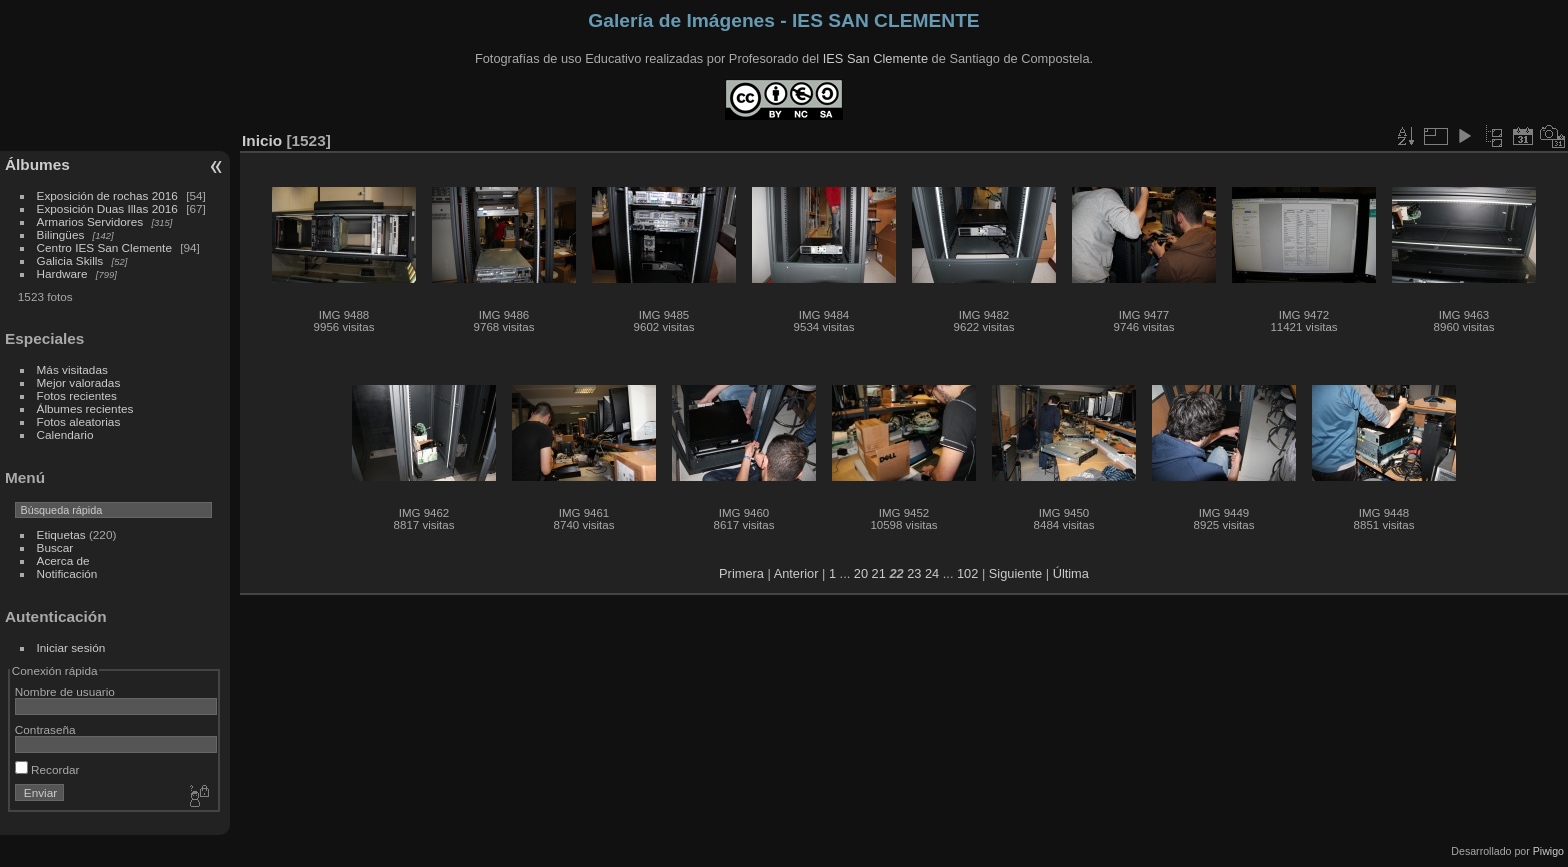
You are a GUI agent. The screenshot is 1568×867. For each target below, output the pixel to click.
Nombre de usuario (65, 691)
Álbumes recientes (85, 408)
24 (932, 573)
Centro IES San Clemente (104, 247)
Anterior (796, 573)
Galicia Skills (70, 260)
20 (861, 573)
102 (967, 573)
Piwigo (1548, 851)
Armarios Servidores (90, 221)
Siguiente (1015, 573)
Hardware (62, 273)
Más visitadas (72, 369)
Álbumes (37, 164)
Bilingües (61, 234)
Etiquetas (61, 534)
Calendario (65, 434)
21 (879, 573)
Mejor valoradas (79, 382)
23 (914, 573)
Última (1071, 573)
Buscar (55, 547)
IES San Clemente (875, 58)
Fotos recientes (77, 395)
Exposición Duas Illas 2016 (107, 208)
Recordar (47, 769)
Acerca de (63, 560)
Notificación (67, 573)
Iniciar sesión (71, 647)
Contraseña (45, 729)
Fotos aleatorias (79, 421)
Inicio (262, 140)
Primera (741, 573)
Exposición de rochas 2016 (107, 195)
